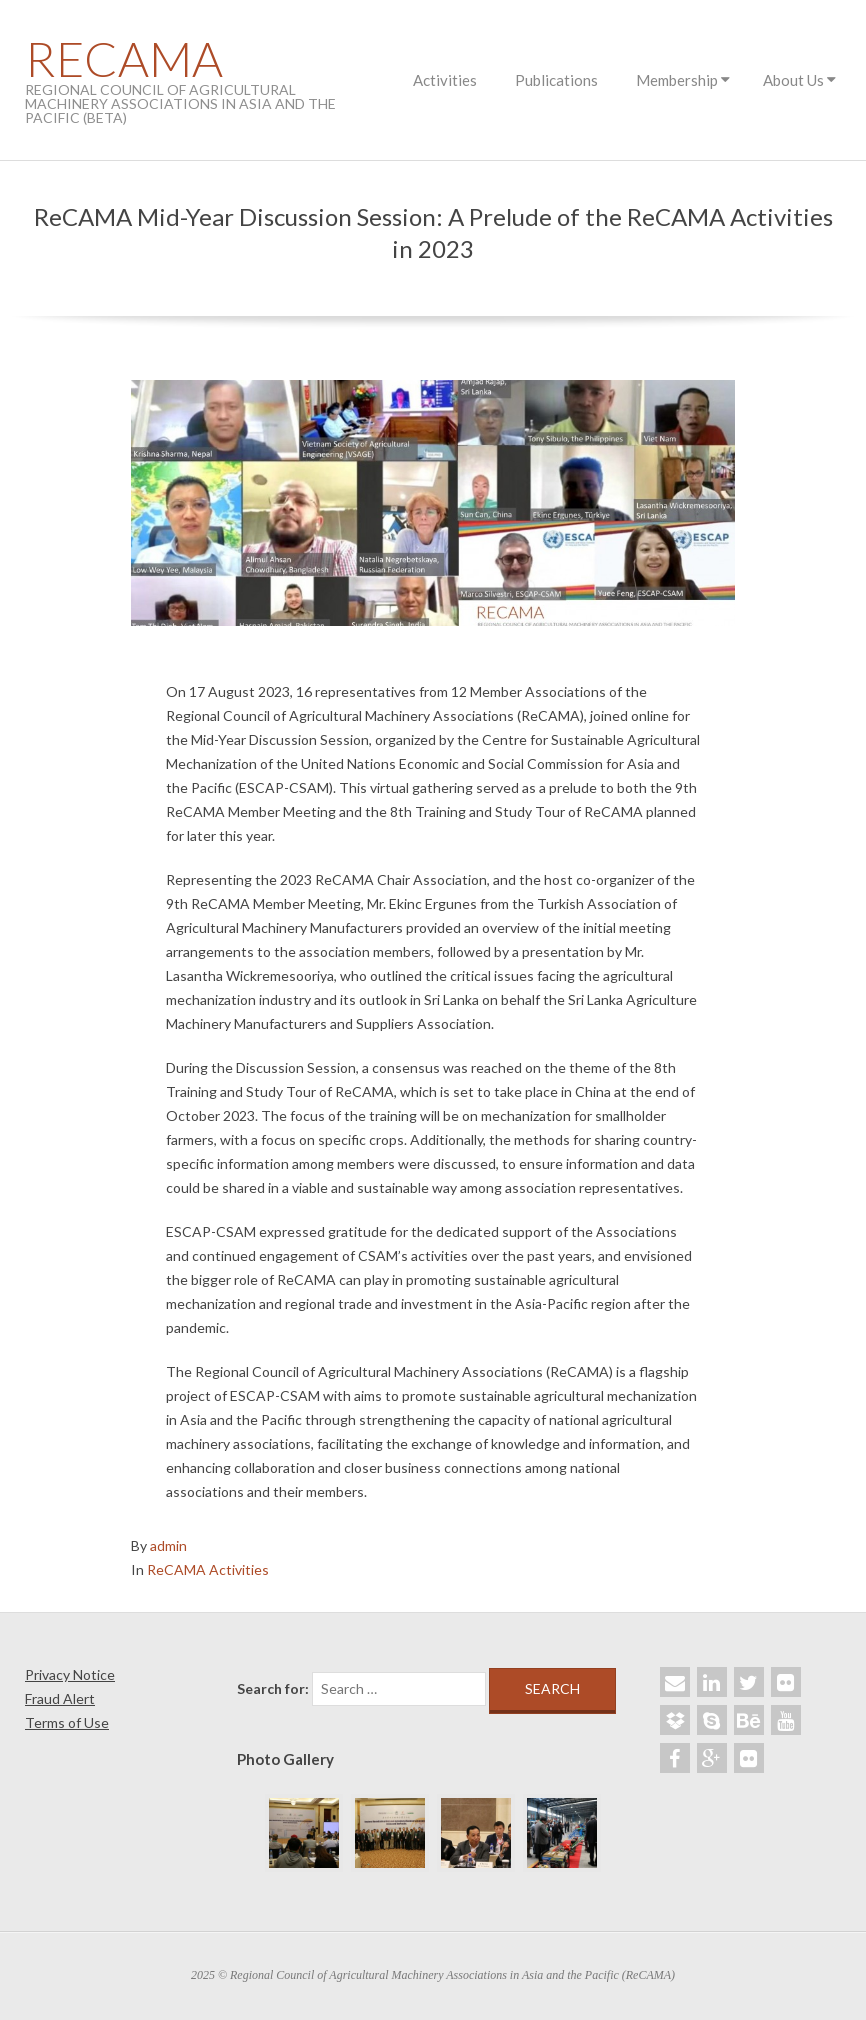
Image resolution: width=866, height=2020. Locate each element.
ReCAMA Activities (208, 1569)
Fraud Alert (60, 1698)
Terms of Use (67, 1722)
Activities (445, 80)
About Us (793, 80)
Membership (677, 80)
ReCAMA (124, 58)
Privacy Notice (70, 1674)
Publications (556, 80)
